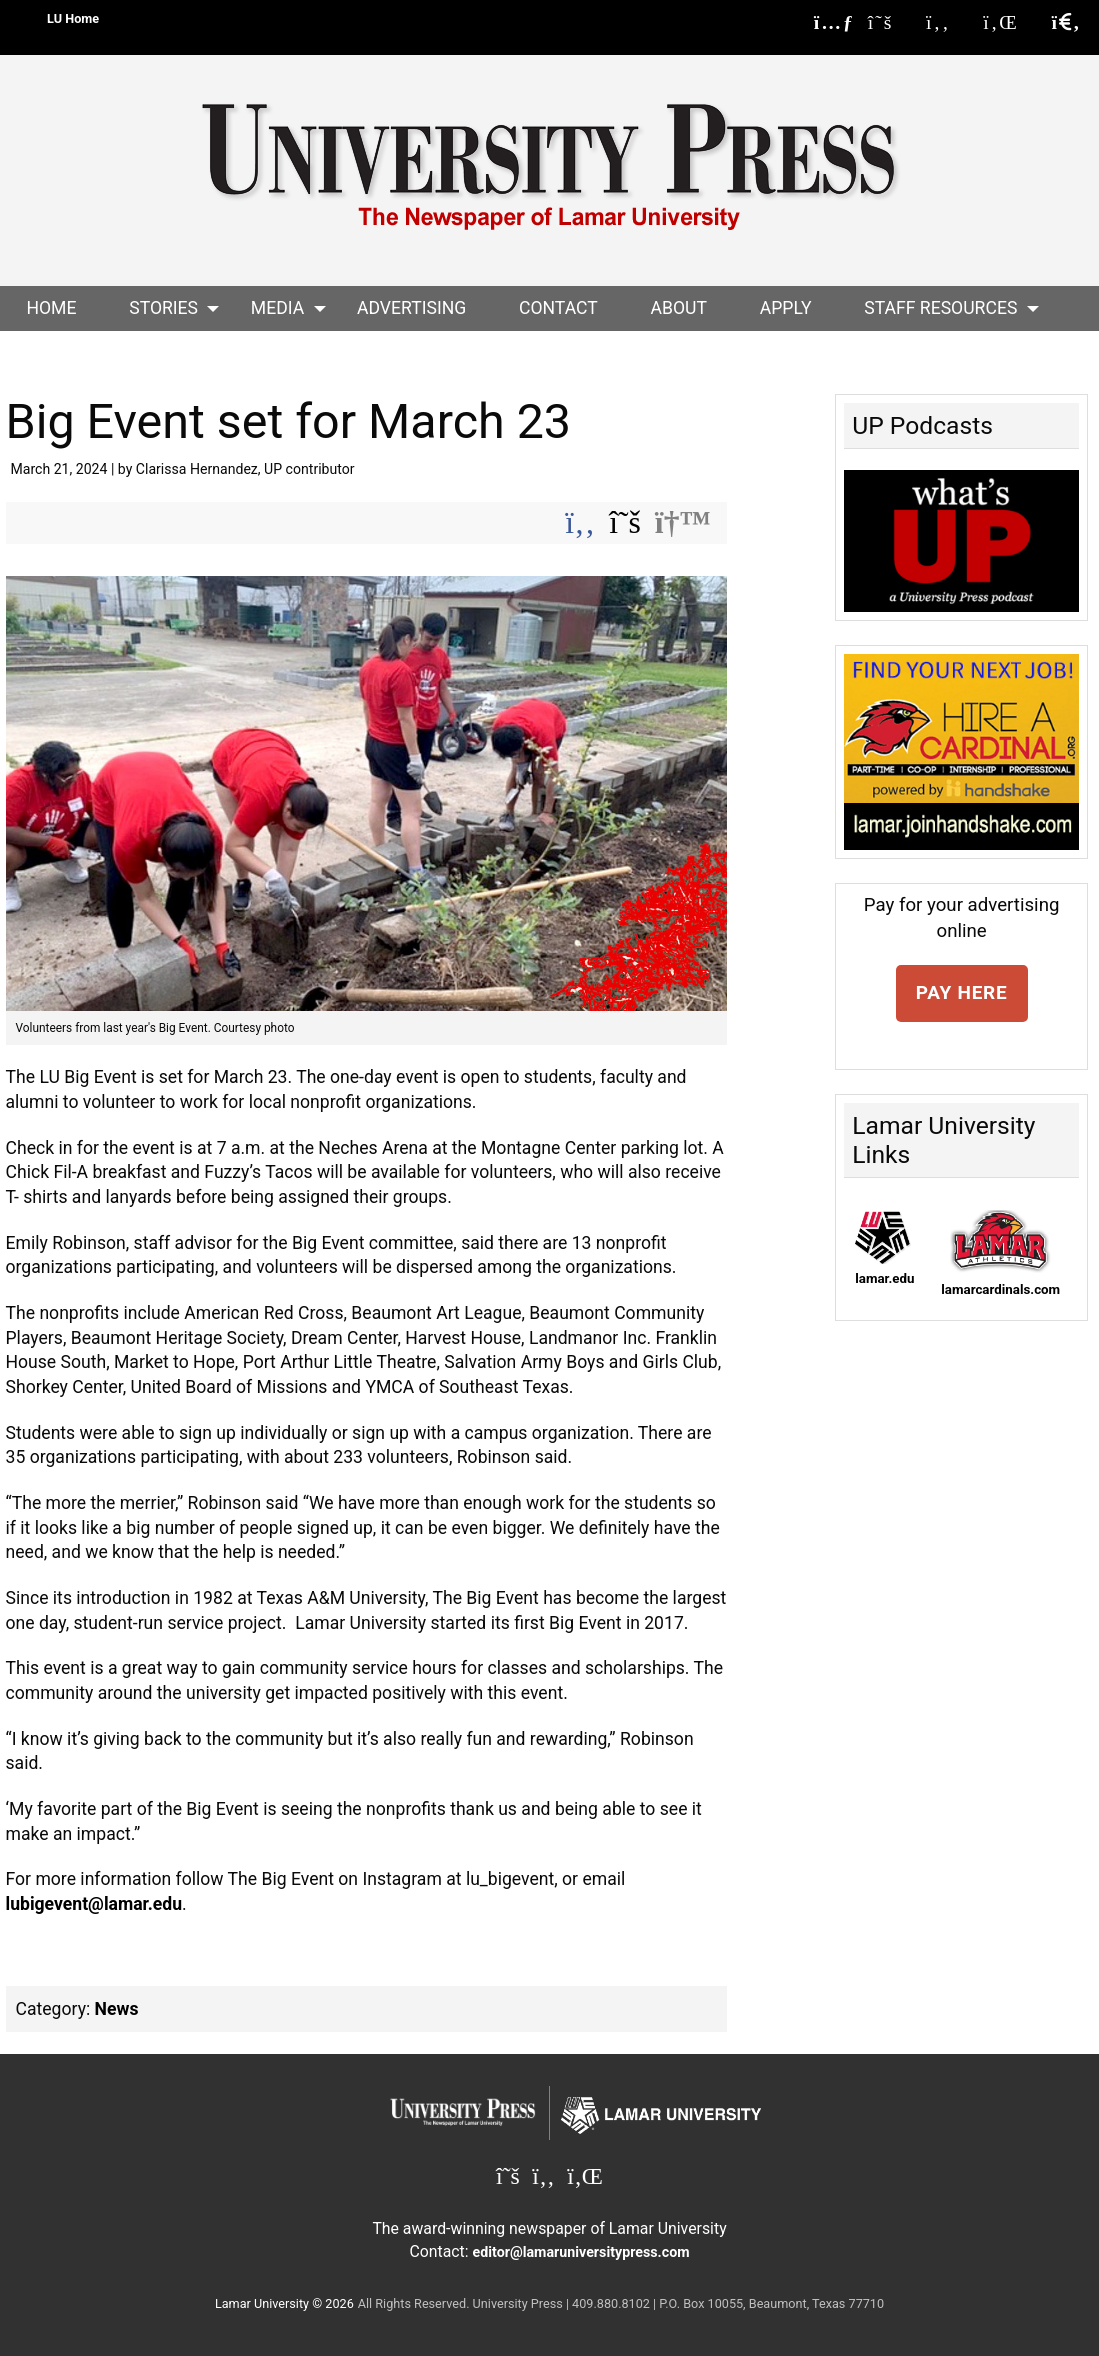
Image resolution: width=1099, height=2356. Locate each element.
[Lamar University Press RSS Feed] (834, 22)
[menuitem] (51, 309)
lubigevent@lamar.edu (94, 1904)
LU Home (73, 18)
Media (277, 308)
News (117, 2009)
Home (51, 308)
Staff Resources (940, 308)
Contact (558, 308)
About (679, 308)
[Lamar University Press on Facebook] (948, 22)
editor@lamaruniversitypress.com (581, 2252)
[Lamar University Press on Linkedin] (1010, 22)
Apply (786, 308)
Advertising (411, 308)
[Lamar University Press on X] (890, 22)
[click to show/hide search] (1066, 22)
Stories (163, 308)
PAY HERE (962, 992)
